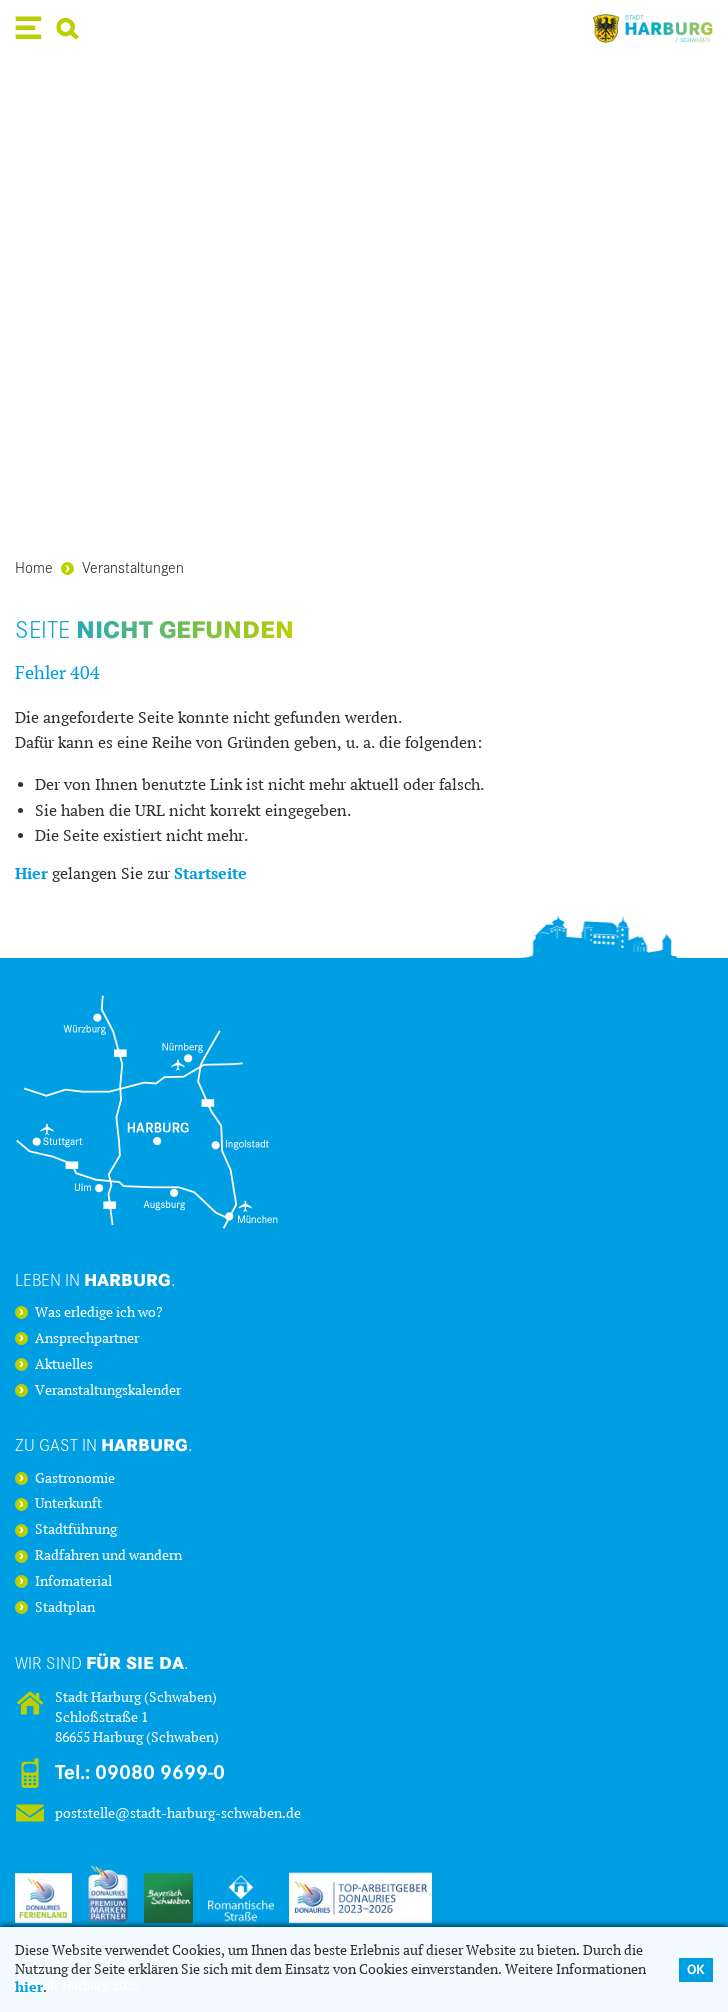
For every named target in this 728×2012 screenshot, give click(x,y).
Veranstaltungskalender (108, 1391)
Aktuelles (64, 1365)
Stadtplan (65, 1608)
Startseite (210, 873)
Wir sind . (102, 1662)
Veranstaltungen (122, 566)
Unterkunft (68, 1504)
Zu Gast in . (104, 1444)
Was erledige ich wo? (99, 1313)
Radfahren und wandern (108, 1556)
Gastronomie (75, 1479)
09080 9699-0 (160, 1772)
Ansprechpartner (87, 1339)
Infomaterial (73, 1582)
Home (34, 566)
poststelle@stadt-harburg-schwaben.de (178, 1813)
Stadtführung (76, 1530)
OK (696, 1969)
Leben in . (95, 1279)
